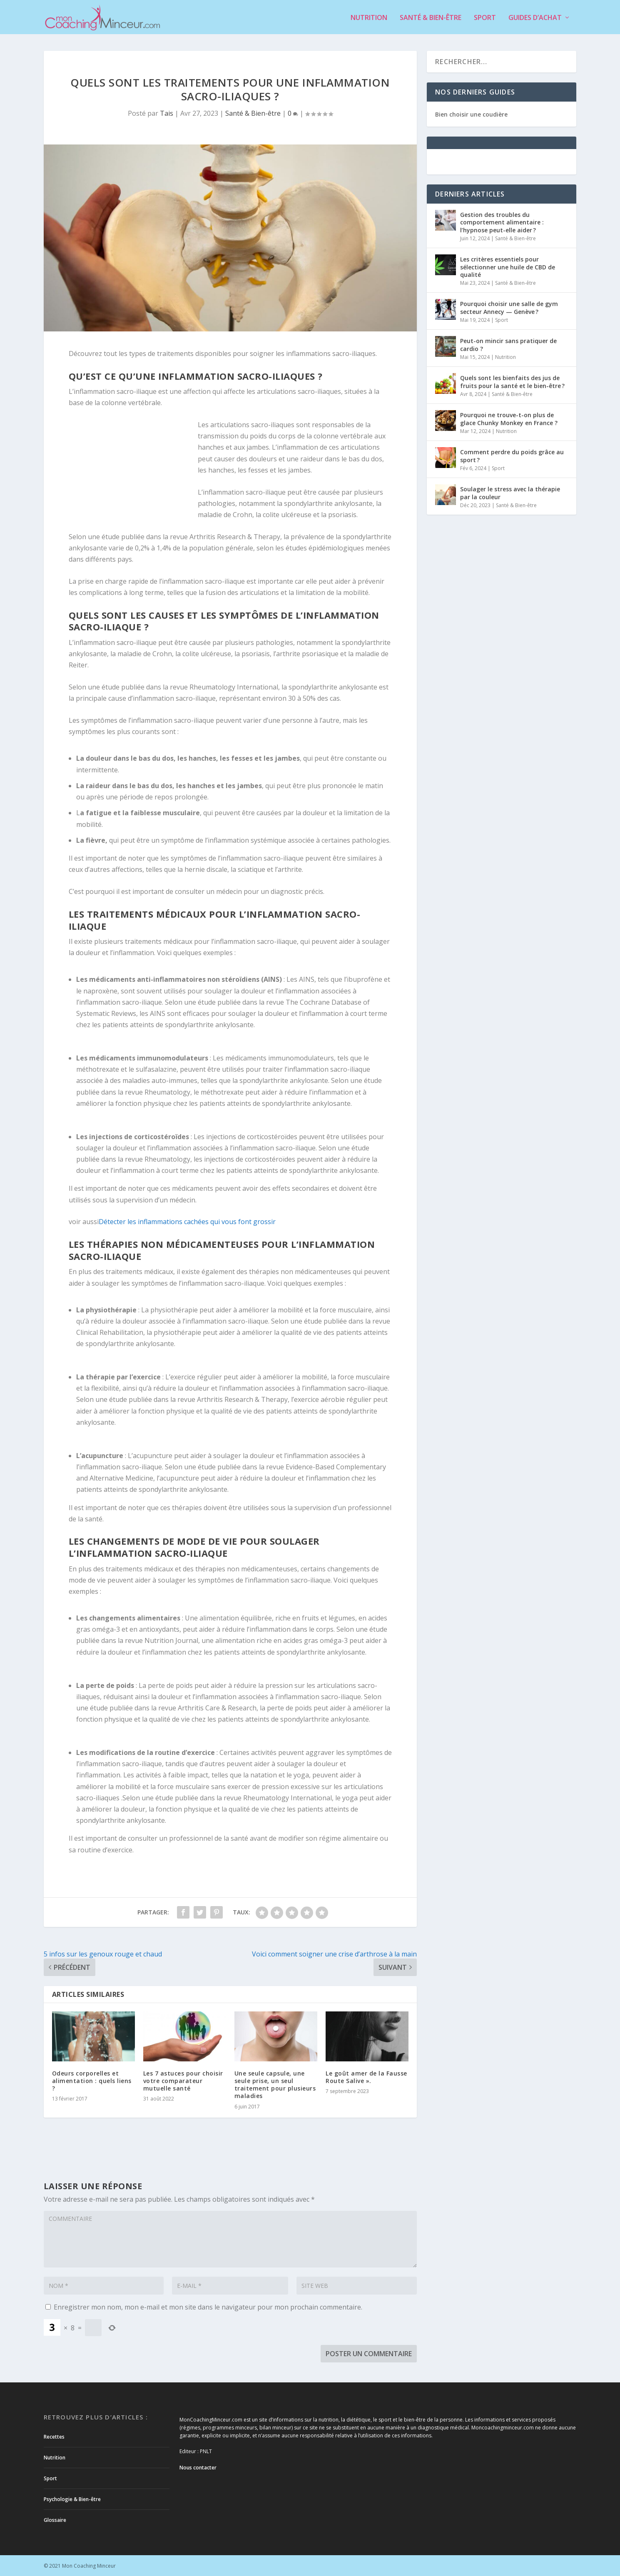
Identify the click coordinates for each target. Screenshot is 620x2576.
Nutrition (369, 17)
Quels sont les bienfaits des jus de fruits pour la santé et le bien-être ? (512, 381)
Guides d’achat (535, 17)
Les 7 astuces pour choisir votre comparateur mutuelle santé (183, 2079)
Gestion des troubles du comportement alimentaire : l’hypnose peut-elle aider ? (502, 221)
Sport (485, 17)
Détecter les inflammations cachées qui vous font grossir (187, 1221)
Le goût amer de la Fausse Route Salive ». (366, 2076)
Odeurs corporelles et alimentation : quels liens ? (92, 2079)
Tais (166, 112)
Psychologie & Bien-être (72, 2498)
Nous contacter (198, 2466)
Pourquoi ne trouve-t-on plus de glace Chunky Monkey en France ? (509, 418)
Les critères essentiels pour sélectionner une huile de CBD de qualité (507, 266)
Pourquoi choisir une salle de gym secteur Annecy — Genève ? (509, 307)
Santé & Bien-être (430, 17)
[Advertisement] (133, 473)
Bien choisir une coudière (471, 113)
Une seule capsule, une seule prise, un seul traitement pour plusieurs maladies (275, 2083)
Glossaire (55, 2519)
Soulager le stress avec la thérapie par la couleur (510, 492)
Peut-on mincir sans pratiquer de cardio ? (508, 344)
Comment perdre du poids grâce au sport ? (512, 455)
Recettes (54, 2435)
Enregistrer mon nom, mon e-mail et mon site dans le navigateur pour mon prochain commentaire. (208, 2306)
